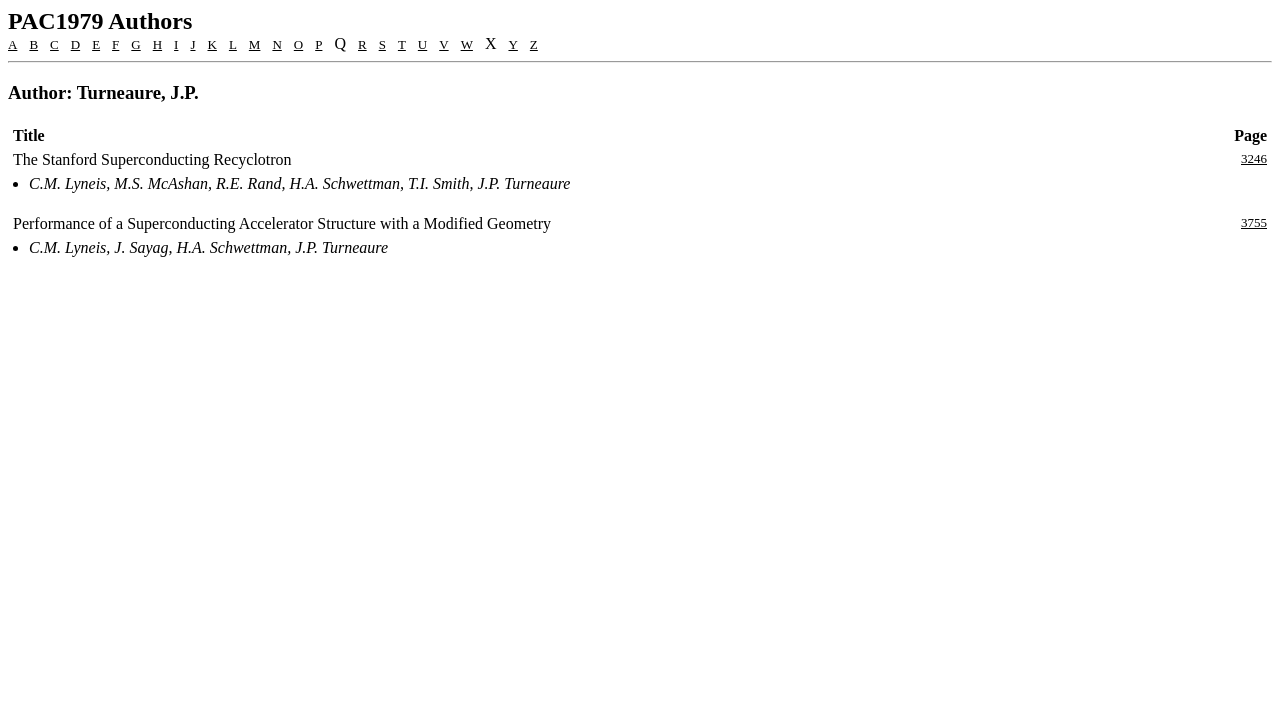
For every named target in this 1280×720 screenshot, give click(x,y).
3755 (1254, 222)
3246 (1254, 158)
